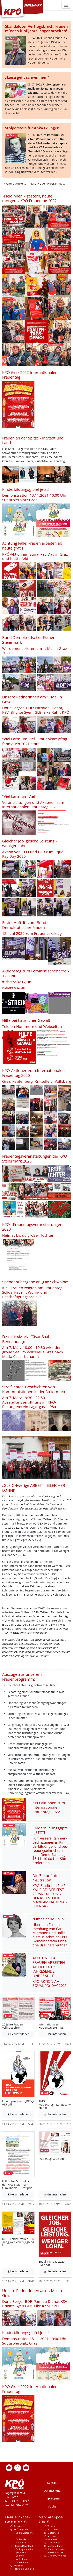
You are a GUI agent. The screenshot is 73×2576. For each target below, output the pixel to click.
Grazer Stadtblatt (55, 2552)
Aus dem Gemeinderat (50, 2538)
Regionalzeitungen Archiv (25, 2551)
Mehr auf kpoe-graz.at (51, 2519)
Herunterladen (20, 2034)
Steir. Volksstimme (22, 2557)
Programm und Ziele (24, 2568)
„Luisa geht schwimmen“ (27, 77)
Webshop (18, 2565)
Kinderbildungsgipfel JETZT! (50, 1830)
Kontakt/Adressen (56, 2549)
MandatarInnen (55, 2545)
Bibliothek (24, 2562)
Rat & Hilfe (52, 2529)
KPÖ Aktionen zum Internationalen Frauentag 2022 (49, 1807)
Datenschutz (52, 2490)
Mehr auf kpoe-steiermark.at (17, 2519)
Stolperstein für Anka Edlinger (32, 128)
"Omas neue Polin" (49, 1918)
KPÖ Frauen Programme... (48, 183)
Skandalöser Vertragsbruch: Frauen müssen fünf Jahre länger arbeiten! (36, 28)
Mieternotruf (53, 2532)
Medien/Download (23, 2545)
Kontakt (52, 2482)
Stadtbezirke (53, 2542)
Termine (18, 2526)
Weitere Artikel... (15, 183)
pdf (8, 2092)
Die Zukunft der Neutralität (46, 1878)
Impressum (52, 2498)
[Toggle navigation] (66, 5)
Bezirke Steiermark (21, 2541)
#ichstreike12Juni (13, 987)
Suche (52, 2506)
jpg (8, 2016)
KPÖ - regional (21, 2529)
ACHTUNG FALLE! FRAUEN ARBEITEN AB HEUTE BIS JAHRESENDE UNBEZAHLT (49, 1966)
